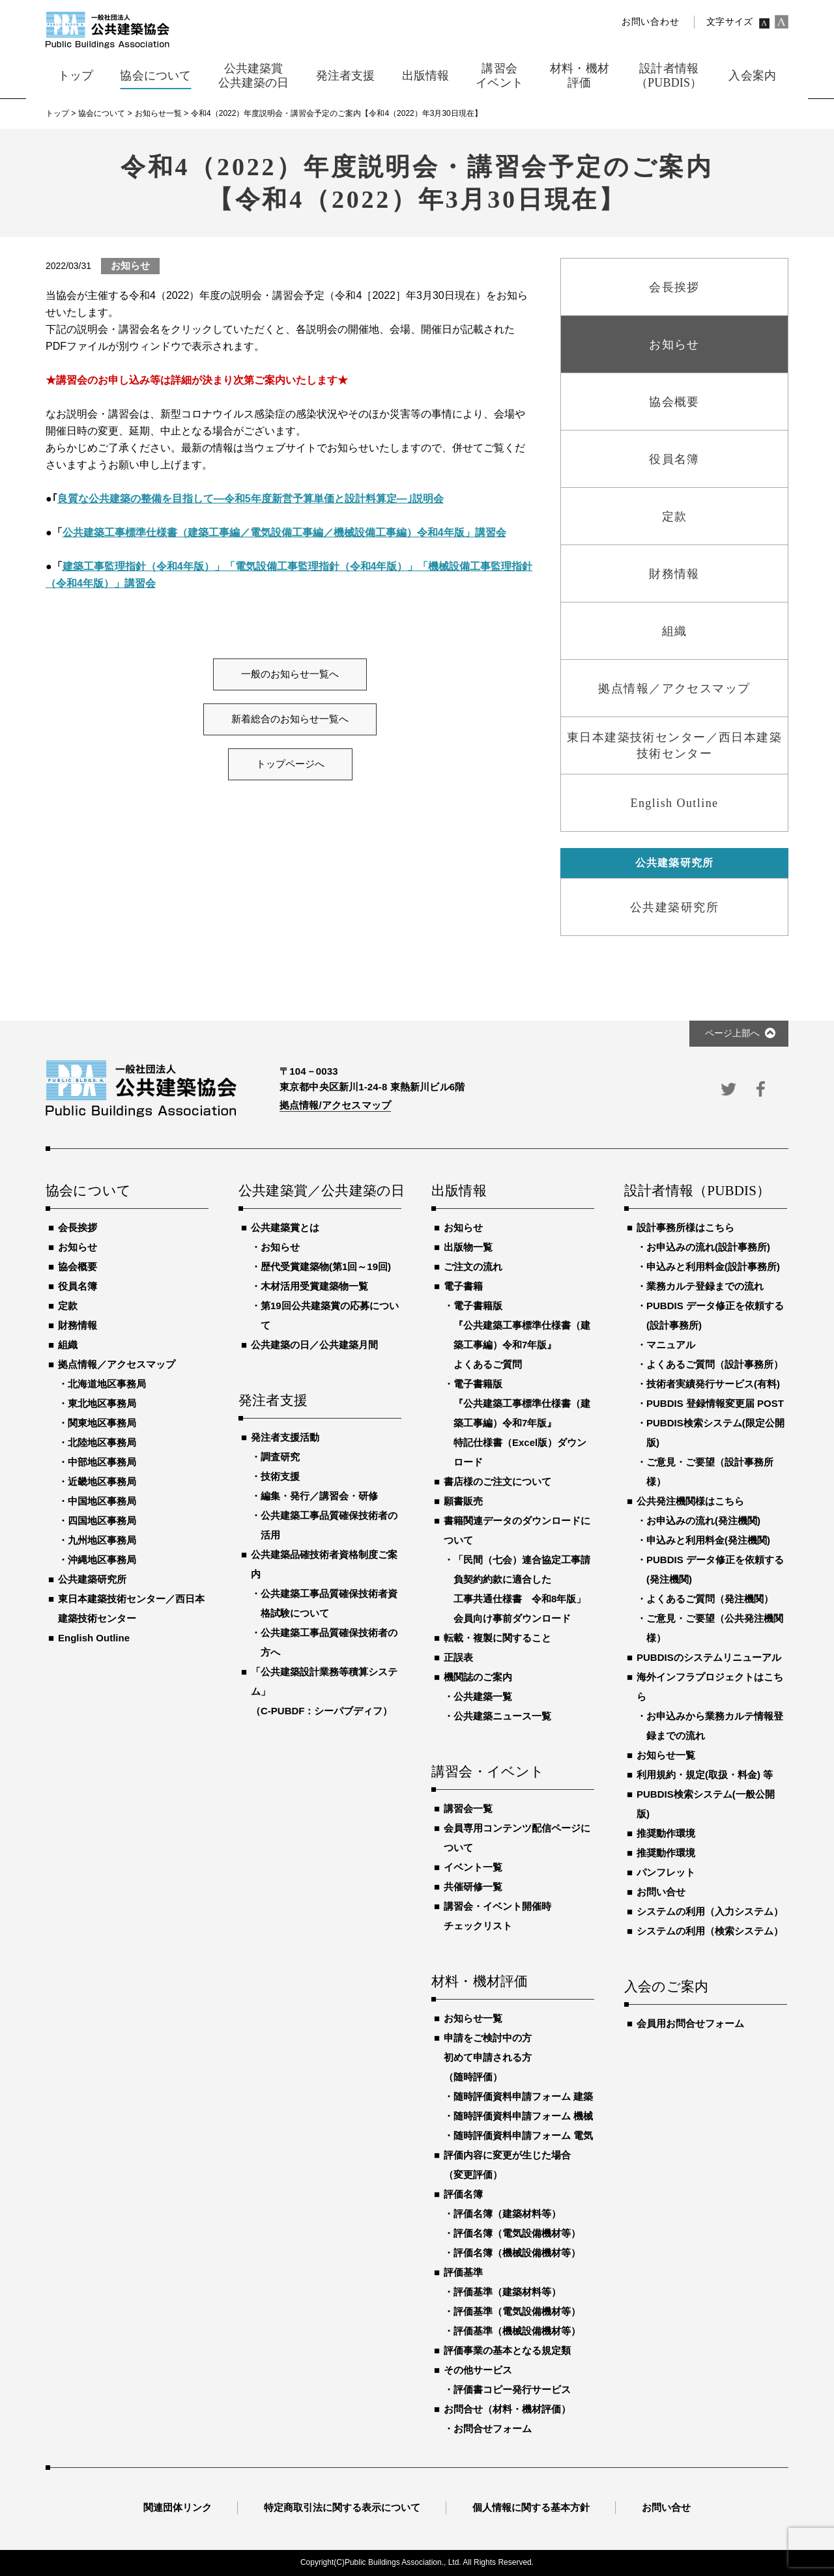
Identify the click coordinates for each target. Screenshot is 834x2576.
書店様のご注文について (497, 1481)
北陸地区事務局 (102, 1442)
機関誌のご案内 (478, 1676)
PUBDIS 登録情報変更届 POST (715, 1403)
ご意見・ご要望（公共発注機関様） (714, 1628)
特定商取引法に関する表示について (342, 2507)
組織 (68, 1344)
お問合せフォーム (492, 2428)
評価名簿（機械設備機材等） (517, 2252)
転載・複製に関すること (497, 1637)
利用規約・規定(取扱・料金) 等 (705, 1774)
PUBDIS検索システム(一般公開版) (706, 1804)
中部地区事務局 (102, 1461)
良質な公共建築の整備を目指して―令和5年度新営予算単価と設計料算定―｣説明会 (250, 498)
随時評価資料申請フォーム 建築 (523, 2096)
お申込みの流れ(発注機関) (703, 1520)
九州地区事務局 (102, 1540)
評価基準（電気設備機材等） (517, 2311)
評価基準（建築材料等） (507, 2291)
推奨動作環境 (666, 1833)
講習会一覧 (468, 1808)
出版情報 (459, 1191)
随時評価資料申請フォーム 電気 (523, 2135)
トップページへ (290, 764)
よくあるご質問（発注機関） (709, 1598)
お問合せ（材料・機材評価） (507, 2408)
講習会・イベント (488, 1772)
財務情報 (77, 1325)
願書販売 (463, 1501)
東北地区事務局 (102, 1403)
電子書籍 (463, 1286)
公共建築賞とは (285, 1227)
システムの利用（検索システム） (710, 1930)
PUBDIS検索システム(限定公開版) (715, 1432)
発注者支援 (273, 1401)
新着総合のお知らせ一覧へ (290, 719)
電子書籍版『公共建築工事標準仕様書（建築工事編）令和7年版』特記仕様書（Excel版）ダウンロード (521, 1422)
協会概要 (77, 1266)
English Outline (94, 1637)
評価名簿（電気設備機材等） (517, 2233)
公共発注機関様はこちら (690, 1501)
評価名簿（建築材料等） (507, 2213)
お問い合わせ (650, 22)
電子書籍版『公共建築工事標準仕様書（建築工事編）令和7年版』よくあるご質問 (521, 1335)
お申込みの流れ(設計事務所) (708, 1247)
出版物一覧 (468, 1247)
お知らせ (77, 1247)
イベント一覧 (473, 1867)
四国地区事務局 (102, 1520)
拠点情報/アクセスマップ (335, 1105)
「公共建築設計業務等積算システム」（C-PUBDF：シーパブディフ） (324, 1691)
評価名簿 (463, 2194)
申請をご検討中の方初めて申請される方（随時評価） (488, 2057)
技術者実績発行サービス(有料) (713, 1383)
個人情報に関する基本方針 (531, 2507)
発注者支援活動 (285, 1437)
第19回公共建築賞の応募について (330, 1315)
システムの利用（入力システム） (710, 1911)
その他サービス (478, 2369)
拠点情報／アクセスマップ (116, 1364)
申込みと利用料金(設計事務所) (713, 1266)
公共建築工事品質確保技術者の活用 (329, 1525)
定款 (68, 1305)
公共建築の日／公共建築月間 (314, 1344)
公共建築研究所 (92, 1579)
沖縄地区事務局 (102, 1559)
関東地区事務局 (102, 1422)
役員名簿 (77, 1286)
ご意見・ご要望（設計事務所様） (709, 1471)
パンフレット (666, 1872)
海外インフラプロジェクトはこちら (710, 1686)
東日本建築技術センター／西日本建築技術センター (131, 1608)
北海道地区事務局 (107, 1383)
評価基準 (463, 2272)
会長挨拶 (77, 1227)
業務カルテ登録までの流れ (705, 1286)
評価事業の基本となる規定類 (507, 2350)
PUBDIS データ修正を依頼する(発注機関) (715, 1569)
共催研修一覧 (473, 1886)
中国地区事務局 (102, 1501)
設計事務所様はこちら (685, 1227)
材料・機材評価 (479, 1982)
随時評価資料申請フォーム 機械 (523, 2115)
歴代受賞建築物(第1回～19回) (326, 1266)
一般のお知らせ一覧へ (290, 674)
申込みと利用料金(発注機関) (708, 1540)
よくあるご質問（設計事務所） (714, 1364)
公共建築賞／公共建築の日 (319, 1191)
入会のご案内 (666, 1987)
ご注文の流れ (473, 1266)
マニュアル (670, 1344)
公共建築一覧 (482, 1696)
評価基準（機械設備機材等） (517, 2330)
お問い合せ (661, 1891)
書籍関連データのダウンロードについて (517, 1530)
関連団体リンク (177, 2507)
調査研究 (280, 1456)
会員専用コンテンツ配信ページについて (517, 1837)
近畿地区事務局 (102, 1481)
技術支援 (280, 1476)
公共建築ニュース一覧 (502, 1715)
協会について (88, 1191)
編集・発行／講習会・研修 (319, 1495)
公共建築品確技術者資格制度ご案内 (324, 1564)
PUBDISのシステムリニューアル (709, 1657)
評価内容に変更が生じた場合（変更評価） (507, 2164)
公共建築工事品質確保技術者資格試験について (329, 1603)
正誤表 (458, 1657)
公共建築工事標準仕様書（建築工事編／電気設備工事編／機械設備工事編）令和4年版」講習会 (284, 532)
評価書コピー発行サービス (512, 2389)
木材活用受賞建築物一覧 (314, 1286)
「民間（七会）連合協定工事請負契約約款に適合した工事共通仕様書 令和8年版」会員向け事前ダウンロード (521, 1589)
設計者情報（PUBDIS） (697, 1191)
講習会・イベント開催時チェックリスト (497, 1916)
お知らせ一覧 (473, 2018)
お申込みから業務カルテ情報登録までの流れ (714, 1725)
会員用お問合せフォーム (690, 2023)
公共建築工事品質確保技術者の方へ (329, 1642)
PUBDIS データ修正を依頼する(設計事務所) (715, 1315)
